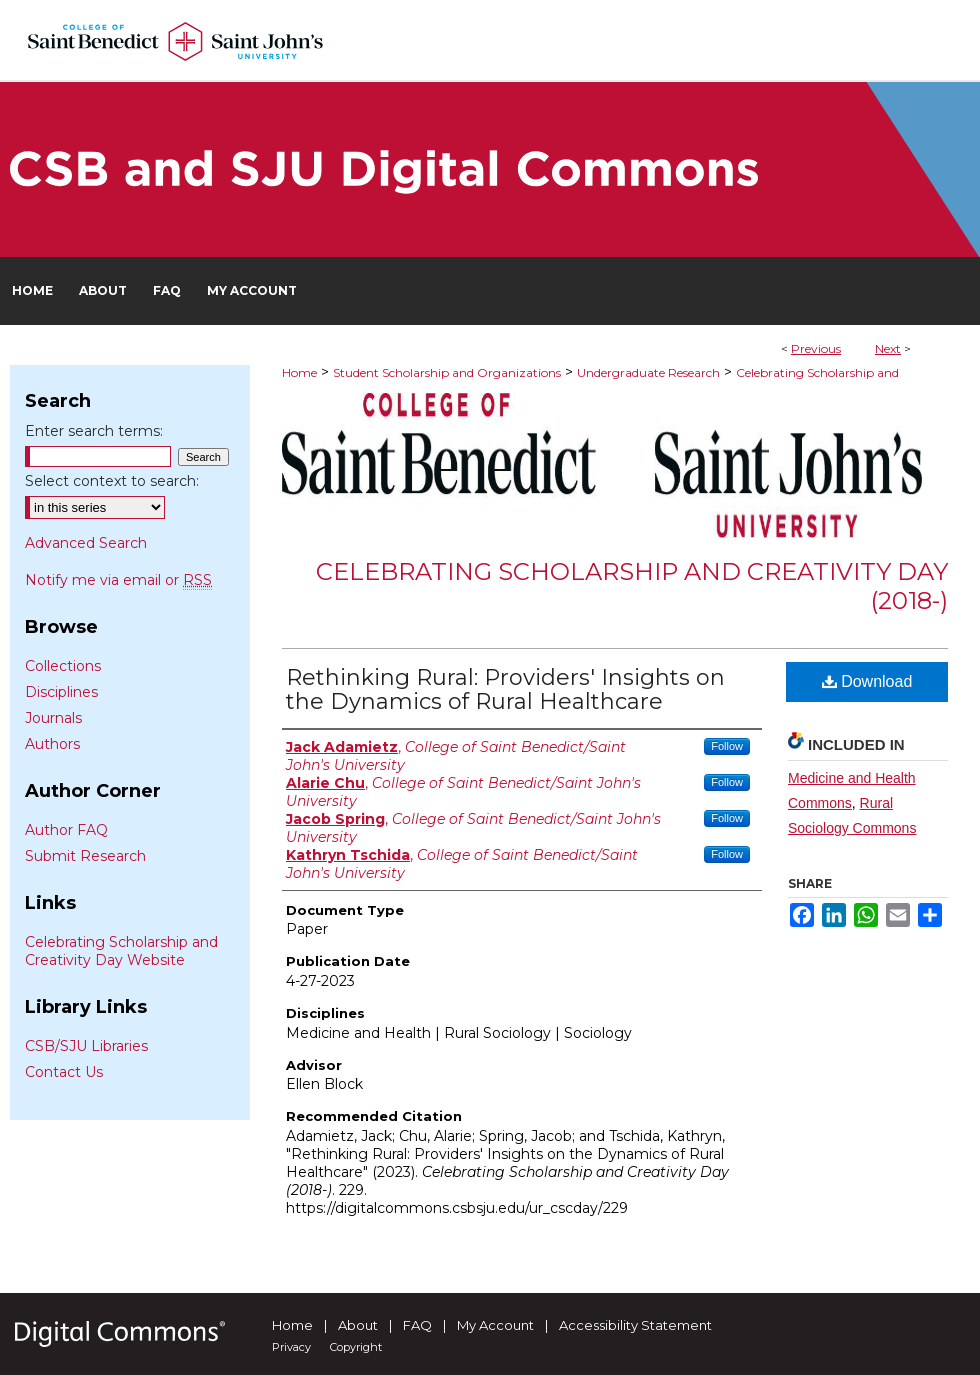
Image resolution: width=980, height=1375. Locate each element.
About (358, 1325)
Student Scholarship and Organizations (447, 372)
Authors (52, 744)
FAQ (417, 1325)
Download (867, 681)
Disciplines (61, 692)
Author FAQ (66, 830)
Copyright (356, 1347)
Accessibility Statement (635, 1325)
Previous (816, 348)
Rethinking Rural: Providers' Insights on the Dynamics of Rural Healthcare (505, 689)
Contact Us (64, 1072)
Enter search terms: (94, 431)
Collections (63, 666)
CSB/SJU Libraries (86, 1046)
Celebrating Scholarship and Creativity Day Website (121, 951)
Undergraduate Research (648, 372)
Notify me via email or (118, 580)
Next (888, 348)
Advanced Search (86, 543)
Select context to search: (112, 481)
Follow (727, 746)
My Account (495, 1325)
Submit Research (85, 856)
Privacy (291, 1347)
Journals (53, 718)
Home (299, 372)
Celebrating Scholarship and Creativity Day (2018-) (632, 586)
